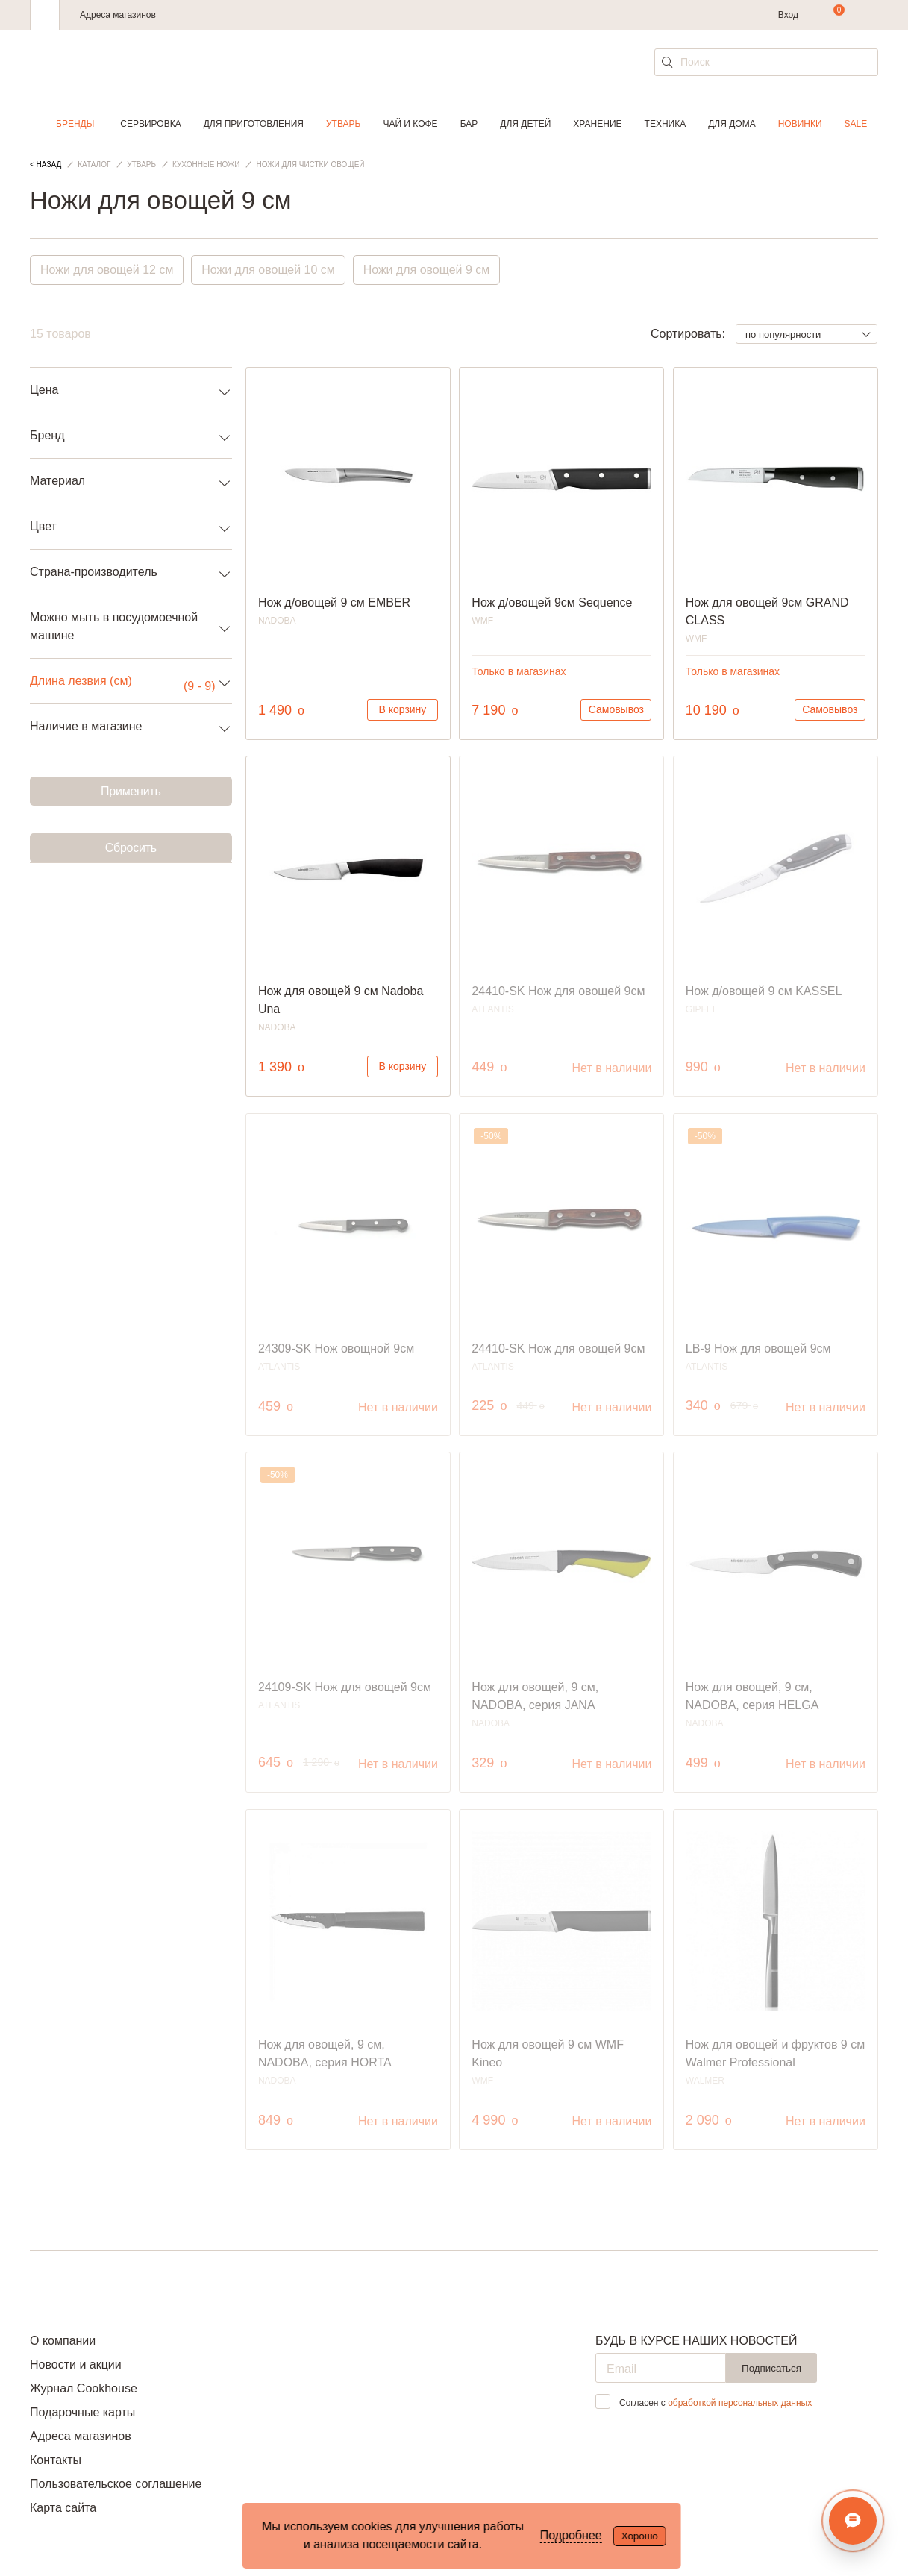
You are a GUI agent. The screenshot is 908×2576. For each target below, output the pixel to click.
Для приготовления (254, 124)
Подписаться (771, 2368)
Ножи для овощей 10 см (269, 269)
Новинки (800, 124)
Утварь (343, 124)
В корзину (402, 709)
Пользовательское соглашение (115, 2484)
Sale (856, 124)
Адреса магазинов (118, 15)
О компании (63, 2340)
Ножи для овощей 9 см (427, 269)
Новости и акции (76, 2364)
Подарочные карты (82, 2412)
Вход (788, 15)
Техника (665, 124)
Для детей (525, 124)
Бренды (75, 124)
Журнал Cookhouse (83, 2388)
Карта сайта (63, 2507)
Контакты (55, 2460)
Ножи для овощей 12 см (107, 269)
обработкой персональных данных (740, 2403)
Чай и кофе (410, 124)
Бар (469, 124)
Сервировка (150, 124)
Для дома (731, 124)
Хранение (597, 124)
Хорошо (639, 2536)
